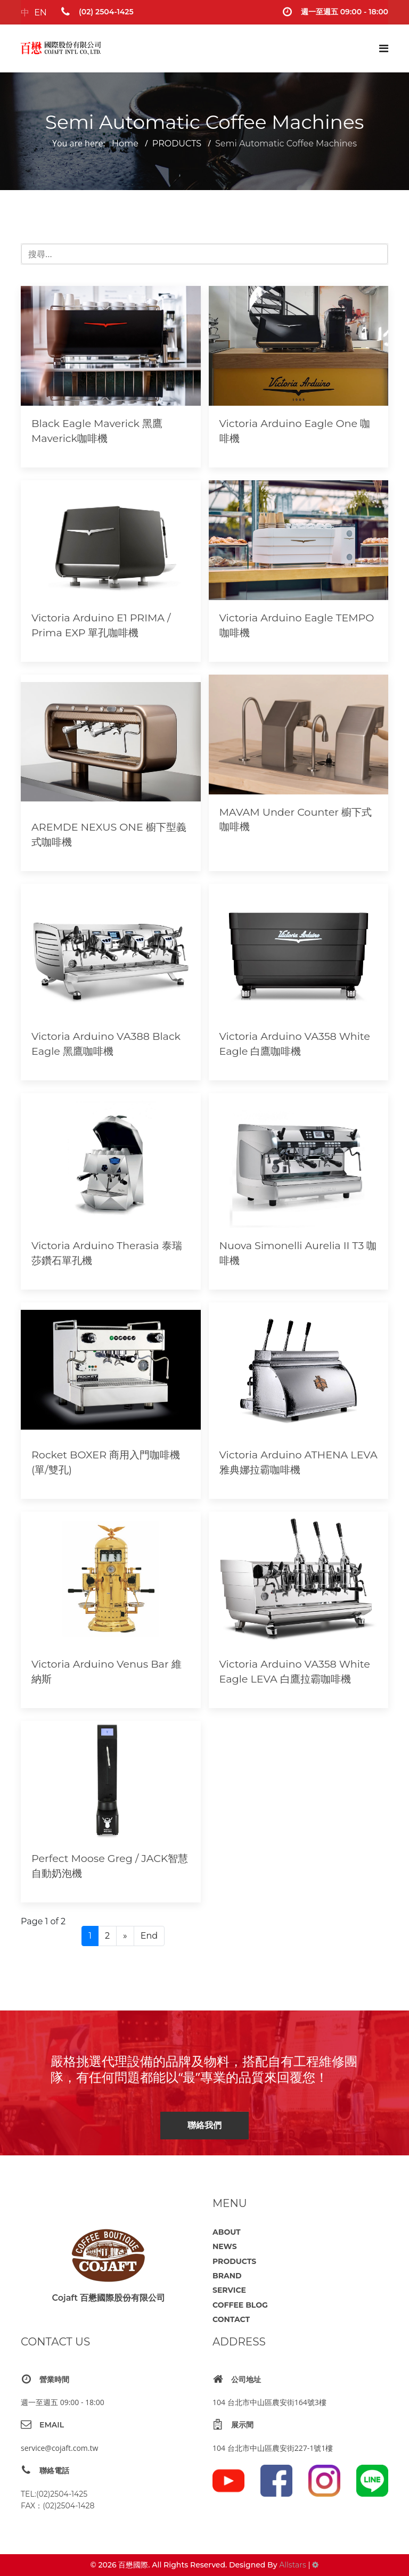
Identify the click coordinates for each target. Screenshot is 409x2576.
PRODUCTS (234, 2261)
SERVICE (229, 2290)
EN (40, 12)
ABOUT (226, 2232)
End (149, 1936)
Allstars (292, 2565)
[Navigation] (383, 48)
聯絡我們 (204, 2125)
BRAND (227, 2275)
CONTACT (231, 2319)
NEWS (224, 2246)
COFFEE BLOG (240, 2305)
